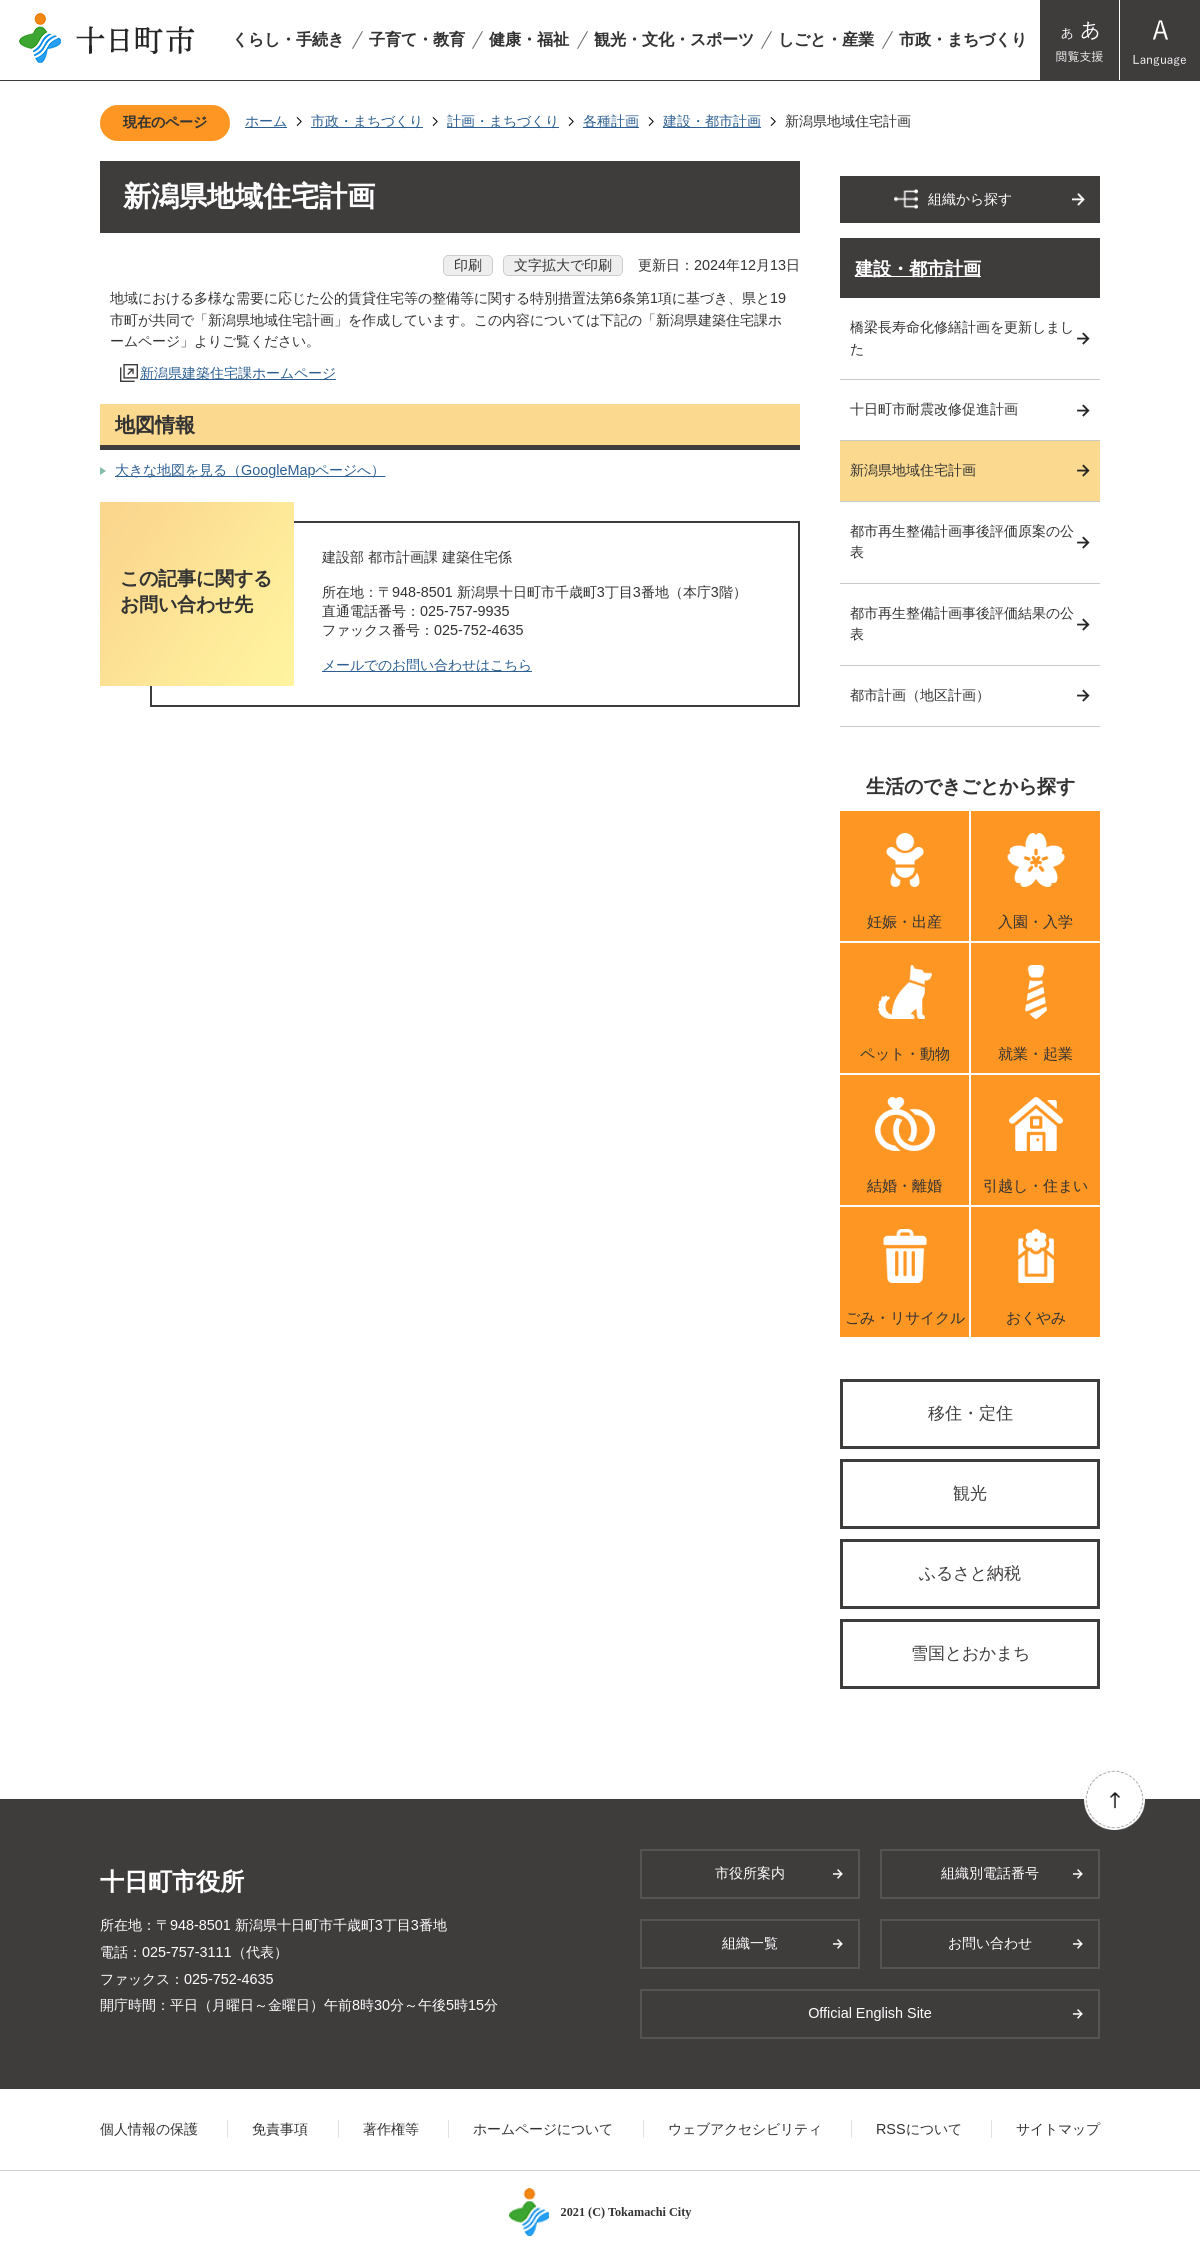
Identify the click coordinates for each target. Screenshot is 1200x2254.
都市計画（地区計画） (920, 695)
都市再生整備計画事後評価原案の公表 (962, 542)
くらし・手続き (288, 39)
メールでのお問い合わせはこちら (427, 665)
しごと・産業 (826, 39)
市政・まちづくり (963, 39)
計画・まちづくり (503, 121)
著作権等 (391, 2129)
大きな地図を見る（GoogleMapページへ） (250, 470)
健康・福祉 (529, 39)
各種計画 (611, 121)
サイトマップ (1058, 2129)
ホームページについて (543, 2129)
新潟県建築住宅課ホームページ (238, 373)
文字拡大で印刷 (563, 265)
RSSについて (919, 2129)
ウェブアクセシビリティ (745, 2129)
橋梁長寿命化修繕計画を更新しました (962, 338)
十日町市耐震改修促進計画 (934, 409)
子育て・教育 (417, 39)
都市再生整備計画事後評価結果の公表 (962, 624)
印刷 (468, 265)
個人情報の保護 (149, 2129)
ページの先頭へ (1114, 1799)
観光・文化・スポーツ (674, 39)
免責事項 (280, 2129)
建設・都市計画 (712, 121)
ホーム (266, 121)
